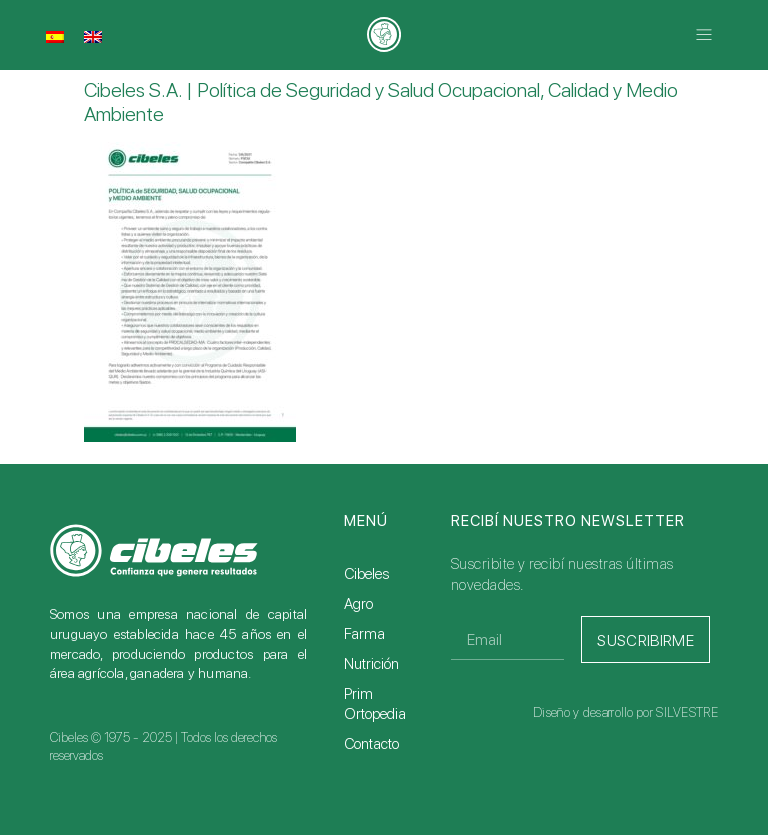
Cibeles (366, 574)
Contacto (371, 744)
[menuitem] (55, 37)
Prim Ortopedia (375, 704)
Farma (364, 634)
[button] (704, 35)
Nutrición (371, 664)
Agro (358, 604)
